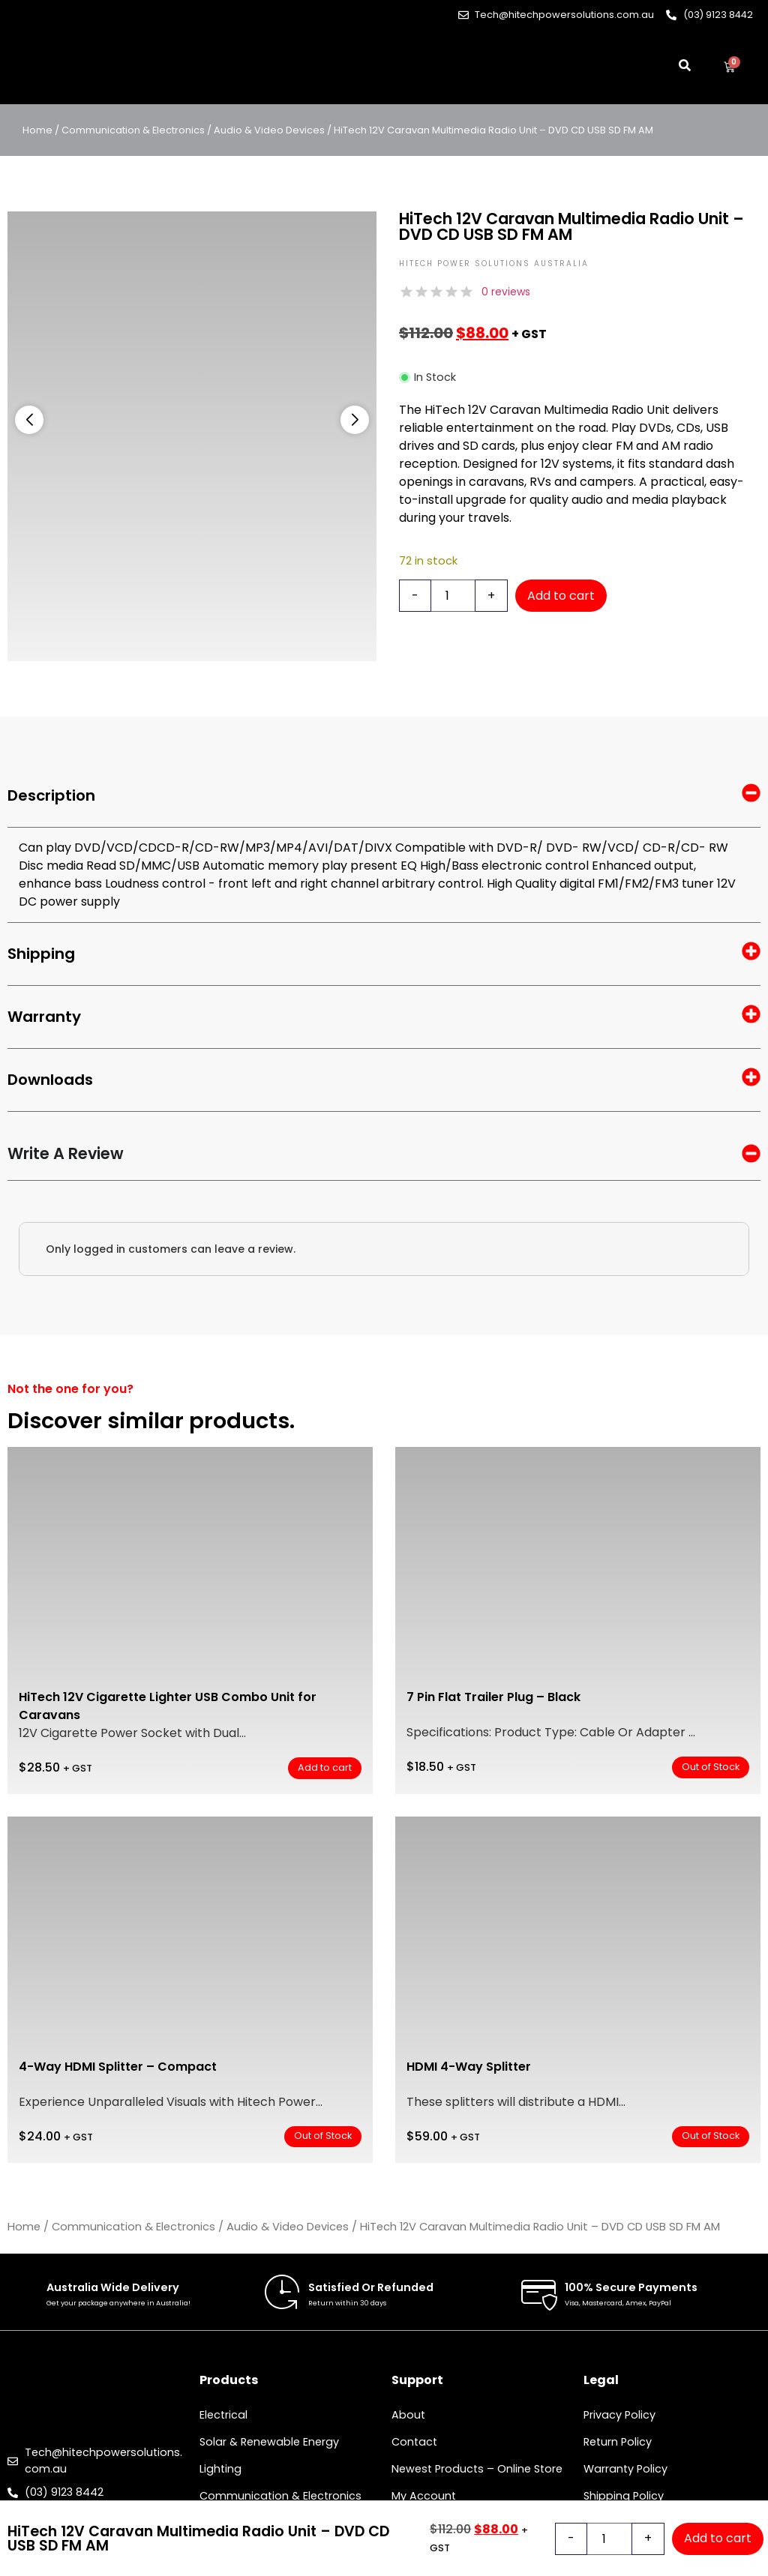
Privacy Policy (620, 2414)
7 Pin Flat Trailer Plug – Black (493, 1697)
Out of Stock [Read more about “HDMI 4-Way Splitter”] (711, 2135)
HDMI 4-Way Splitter (468, 2066)
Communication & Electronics (133, 130)
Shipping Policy (624, 2495)
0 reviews (506, 291)
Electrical (224, 2414)
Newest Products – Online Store (477, 2468)
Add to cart (561, 595)
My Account (424, 2495)
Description (384, 795)
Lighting (221, 2468)
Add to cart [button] (325, 1767)
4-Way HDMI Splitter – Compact (118, 2066)
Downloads (384, 1080)
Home (37, 130)
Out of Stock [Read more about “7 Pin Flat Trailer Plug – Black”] (711, 1766)
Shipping (384, 954)
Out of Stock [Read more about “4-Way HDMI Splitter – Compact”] (323, 2135)
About (408, 2414)
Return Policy (618, 2441)
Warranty (384, 1017)
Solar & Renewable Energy (269, 2441)
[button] (29, 420)
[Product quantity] (453, 596)
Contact (414, 2441)
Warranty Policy (626, 2468)
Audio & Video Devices (269, 130)
